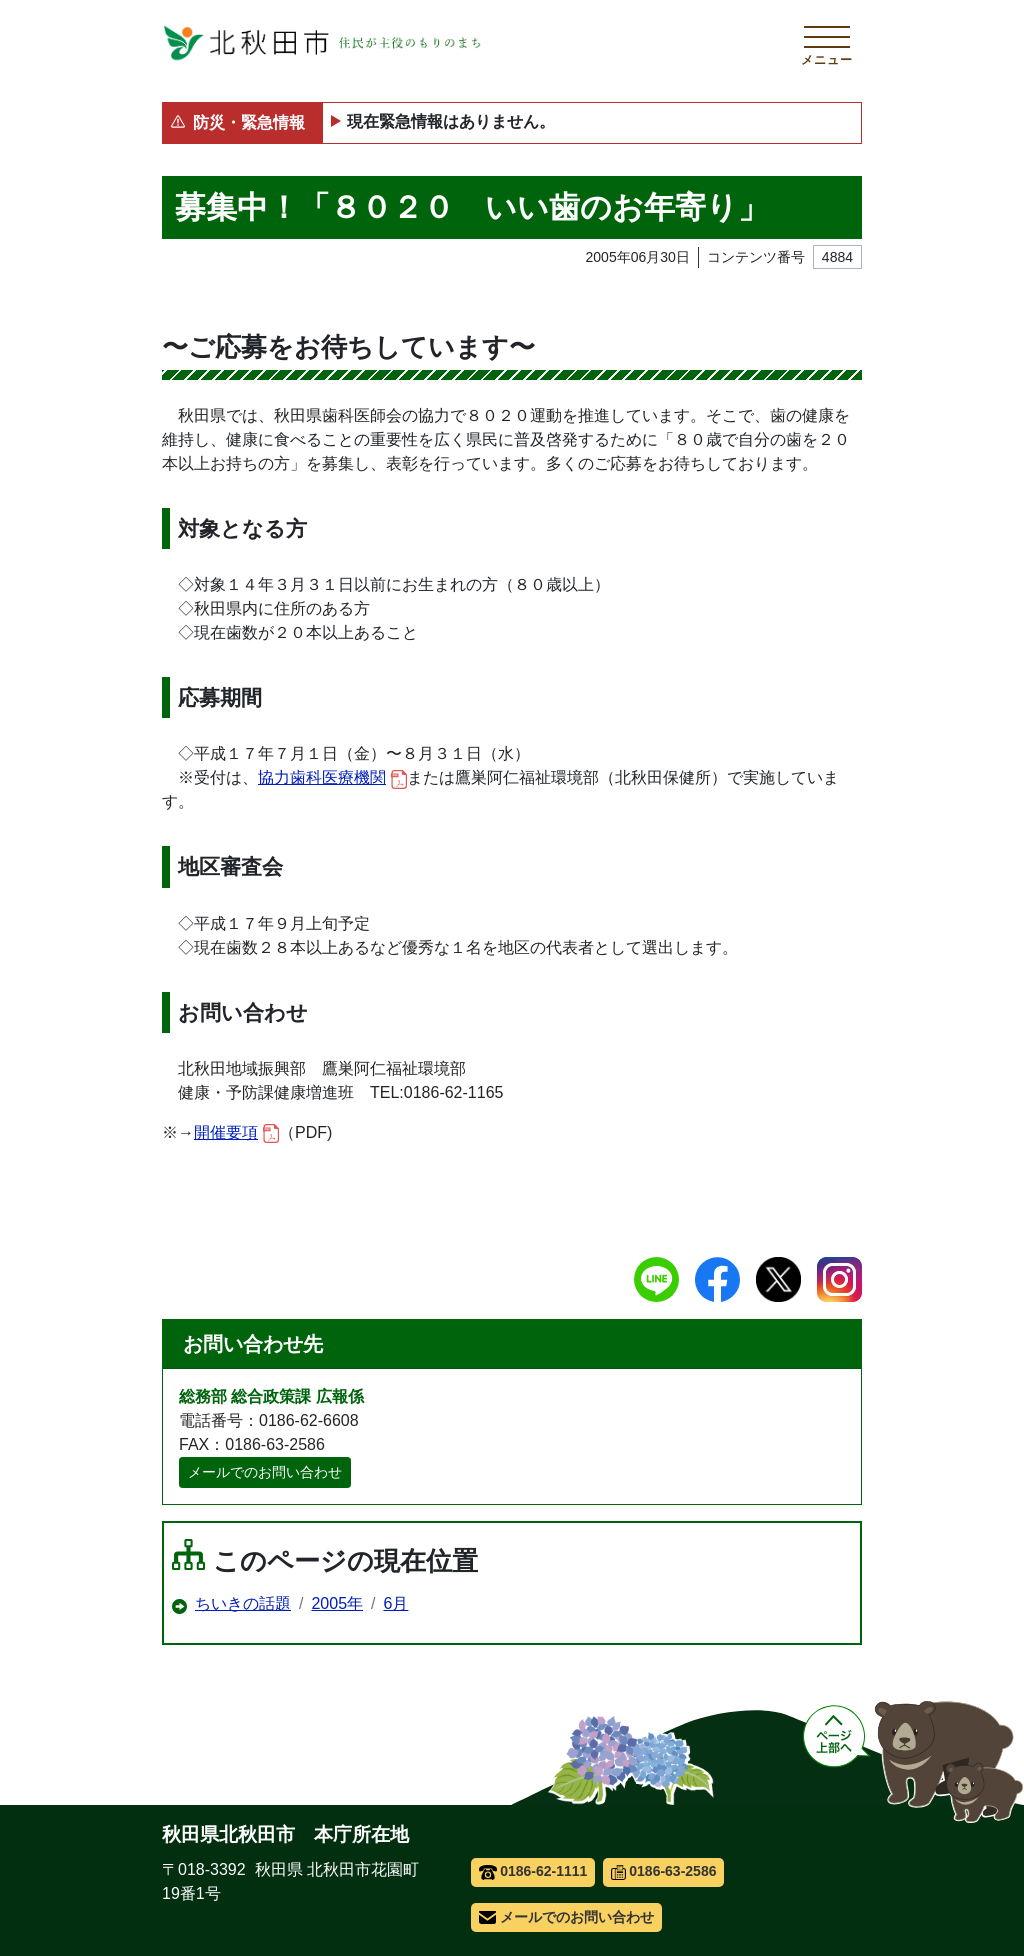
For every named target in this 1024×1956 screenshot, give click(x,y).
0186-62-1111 (533, 1871)
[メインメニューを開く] (827, 43)
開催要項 (236, 1133)
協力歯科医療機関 (332, 778)
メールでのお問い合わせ (265, 1472)
